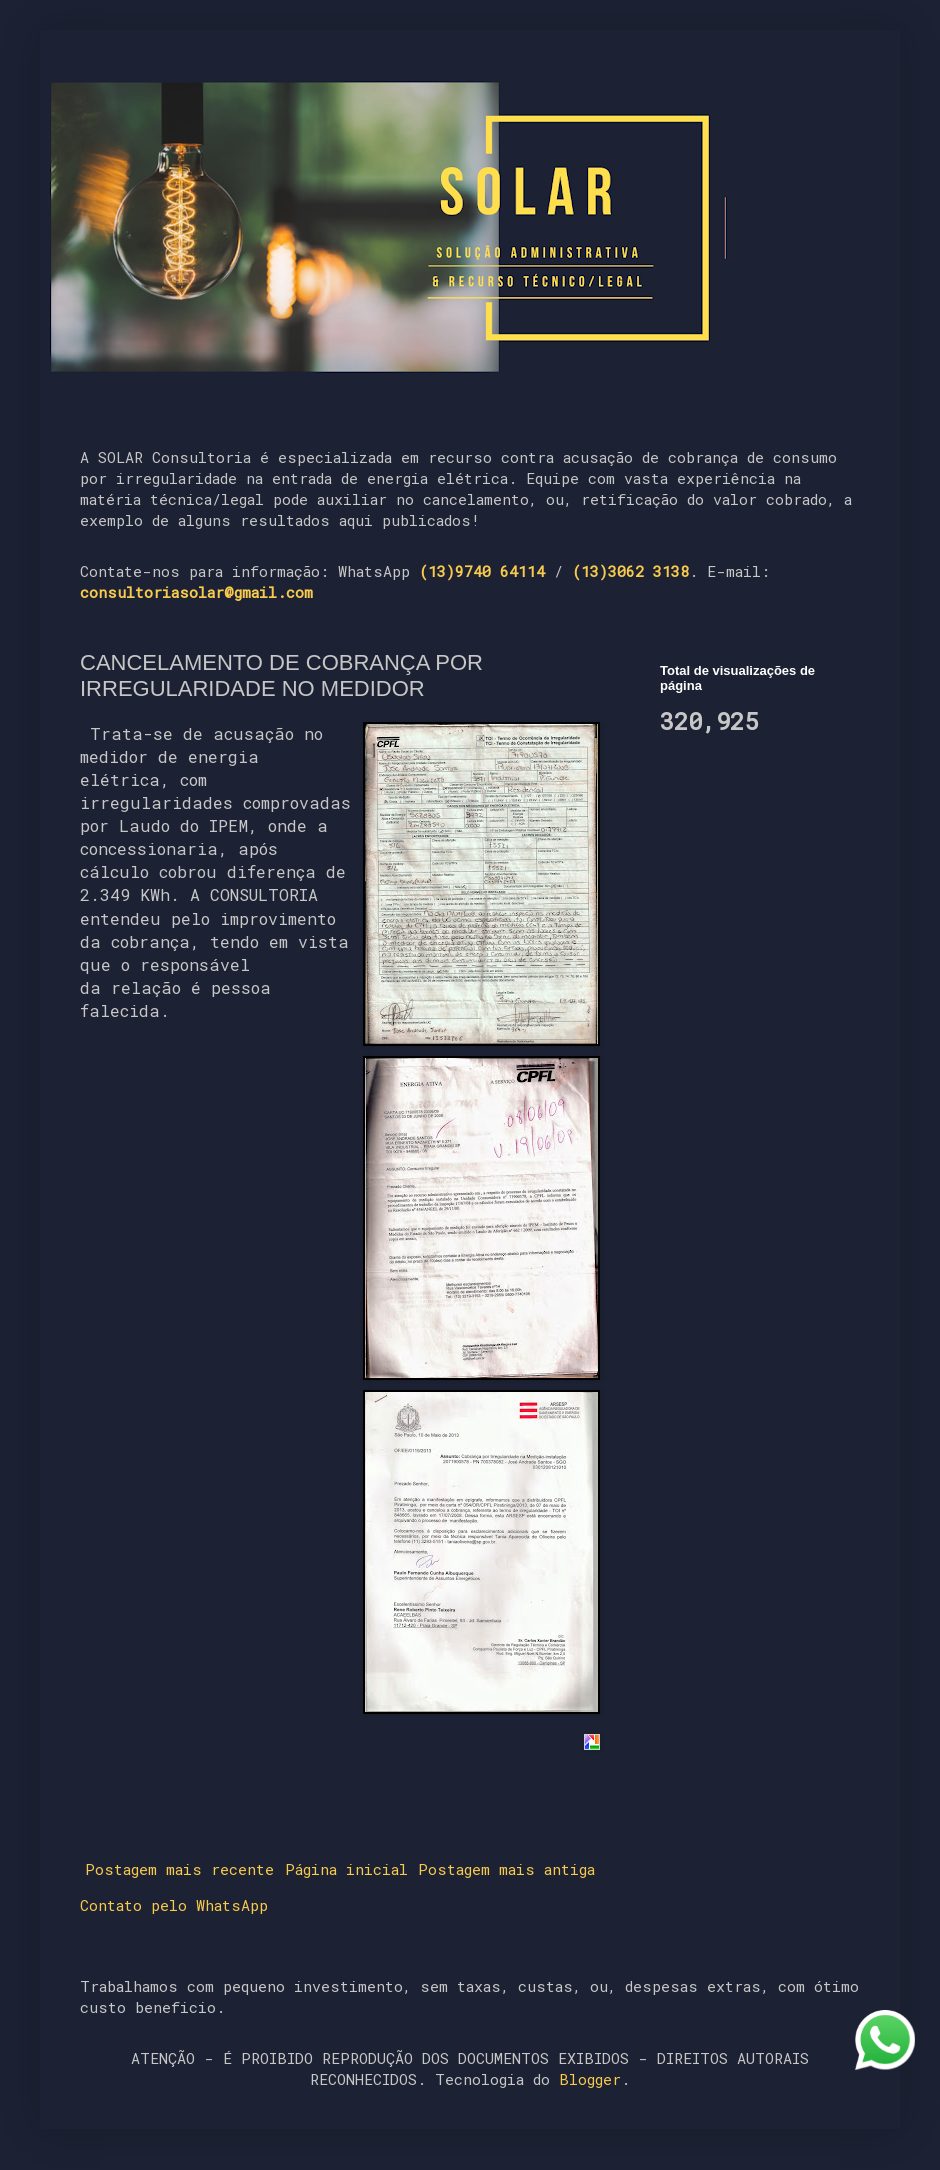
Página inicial (346, 1869)
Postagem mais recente (179, 1869)
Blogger (590, 2079)
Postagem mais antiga (506, 1869)
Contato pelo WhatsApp (174, 1905)
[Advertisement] (760, 866)
